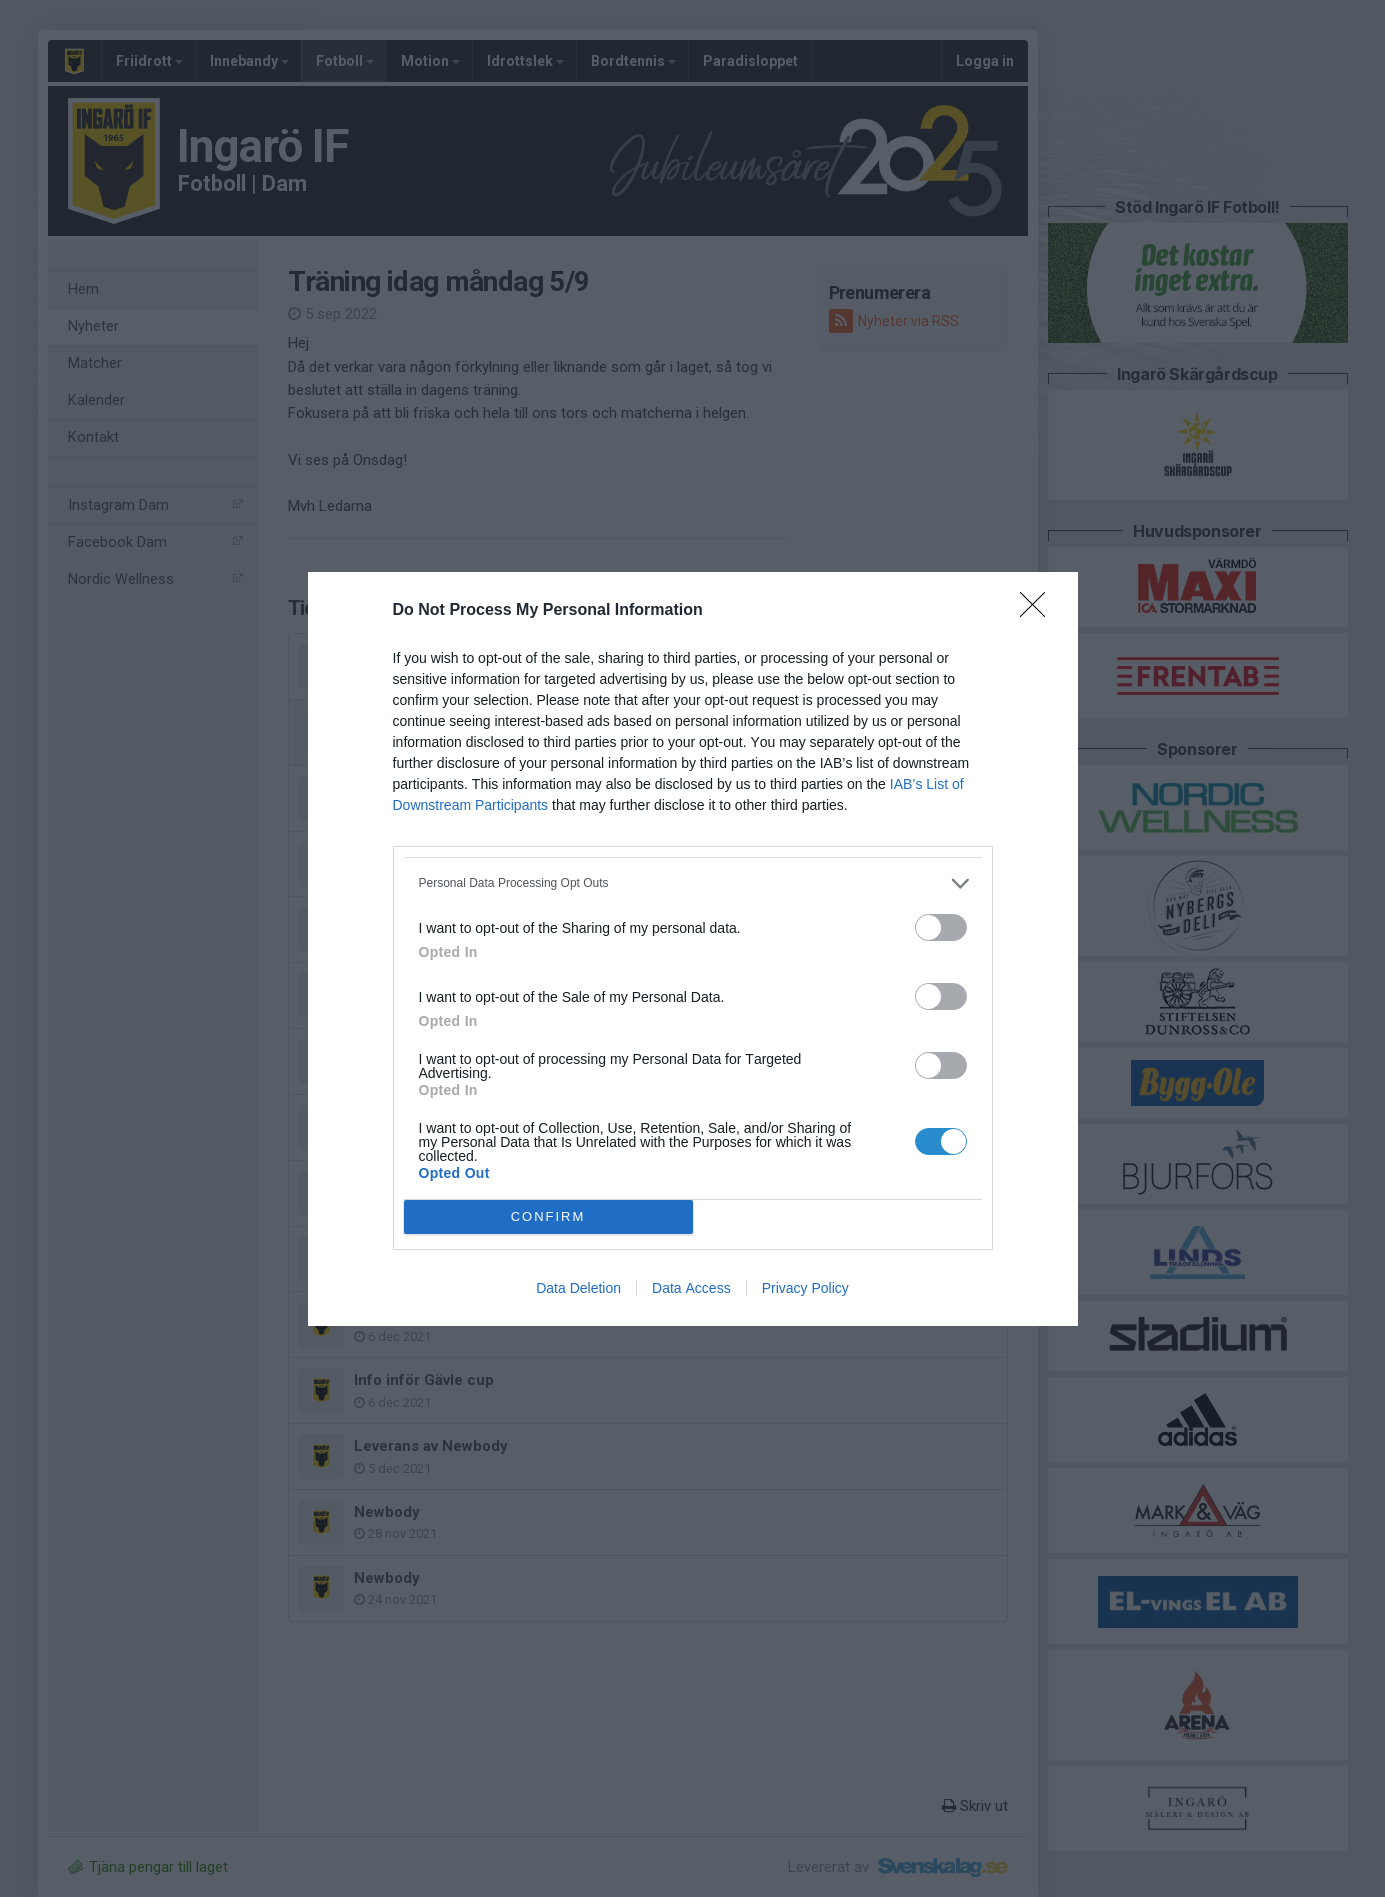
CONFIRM (548, 1215)
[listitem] (693, 883)
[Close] (1039, 611)
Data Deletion (578, 1288)
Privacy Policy (805, 1288)
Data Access (691, 1288)
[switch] (941, 927)
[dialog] (693, 949)
